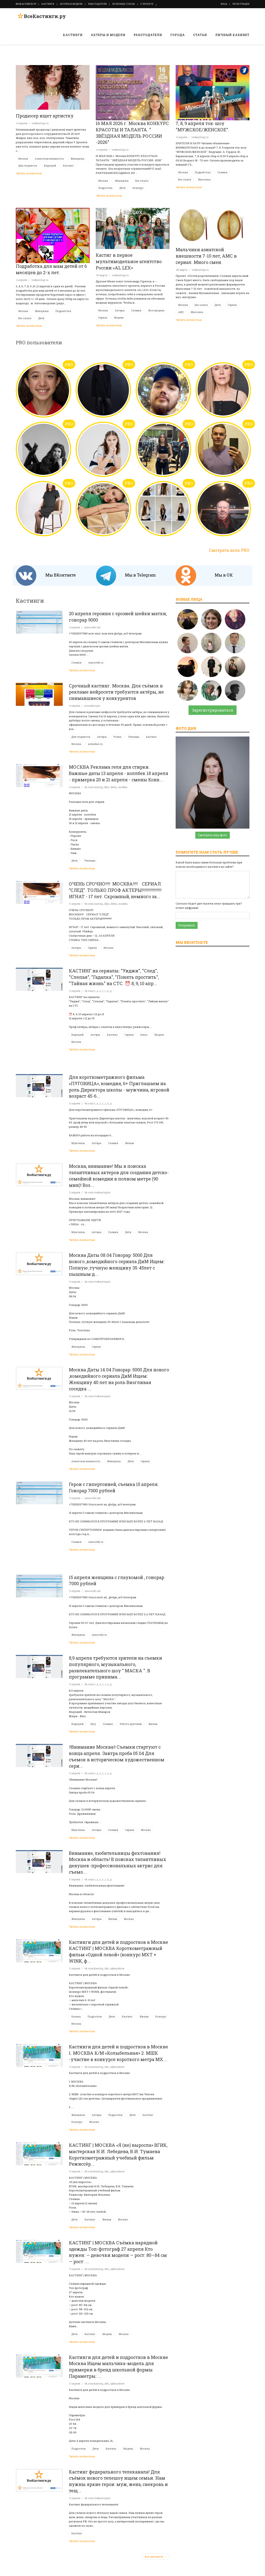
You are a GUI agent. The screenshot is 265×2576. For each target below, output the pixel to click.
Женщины (77, 158)
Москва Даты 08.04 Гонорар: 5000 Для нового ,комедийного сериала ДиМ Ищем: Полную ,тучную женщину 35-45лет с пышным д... (117, 1264)
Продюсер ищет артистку (45, 116)
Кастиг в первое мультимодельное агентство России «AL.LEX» (129, 261)
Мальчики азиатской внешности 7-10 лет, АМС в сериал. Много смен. (206, 256)
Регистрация (241, 4)
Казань (76, 2016)
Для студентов (27, 165)
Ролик (117, 736)
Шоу (93, 1724)
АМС (181, 312)
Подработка (202, 172)
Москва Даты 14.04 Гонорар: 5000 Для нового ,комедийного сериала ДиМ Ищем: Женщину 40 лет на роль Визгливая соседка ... (119, 1379)
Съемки (222, 172)
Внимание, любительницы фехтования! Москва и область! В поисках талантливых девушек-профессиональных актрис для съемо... (117, 1862)
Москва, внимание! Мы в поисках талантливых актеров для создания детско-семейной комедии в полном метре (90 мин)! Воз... (119, 1175)
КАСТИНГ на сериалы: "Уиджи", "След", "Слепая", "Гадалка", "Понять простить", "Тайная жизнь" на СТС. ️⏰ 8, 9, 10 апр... (114, 977)
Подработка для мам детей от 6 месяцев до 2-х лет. (51, 269)
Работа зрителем (131, 1724)
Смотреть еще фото (212, 835)
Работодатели (97, 4)
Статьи (200, 35)
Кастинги (48, 4)
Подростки (105, 187)
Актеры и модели (71, 4)
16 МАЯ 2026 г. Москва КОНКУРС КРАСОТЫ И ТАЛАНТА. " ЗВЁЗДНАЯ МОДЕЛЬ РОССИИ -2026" (132, 132)
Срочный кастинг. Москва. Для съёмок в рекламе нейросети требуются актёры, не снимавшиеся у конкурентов (116, 692)
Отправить (186, 925)
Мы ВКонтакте (60, 575)
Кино (144, 1034)
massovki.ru (95, 662)
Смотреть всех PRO (229, 550)
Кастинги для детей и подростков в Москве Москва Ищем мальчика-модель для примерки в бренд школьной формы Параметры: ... (118, 2366)
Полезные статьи (123, 4)
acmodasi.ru (95, 744)
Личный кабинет (232, 35)
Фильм (129, 1143)
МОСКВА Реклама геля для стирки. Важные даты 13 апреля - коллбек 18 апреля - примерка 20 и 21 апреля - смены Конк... (118, 773)
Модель (119, 317)
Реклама (133, 736)
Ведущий (50, 165)
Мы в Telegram (140, 575)
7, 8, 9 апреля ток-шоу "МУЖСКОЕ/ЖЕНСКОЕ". (202, 126)
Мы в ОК (224, 575)
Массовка (204, 179)
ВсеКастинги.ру (43, 17)
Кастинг (68, 165)
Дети (122, 187)
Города (177, 35)
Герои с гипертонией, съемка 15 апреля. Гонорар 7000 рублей (114, 1487)
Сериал (102, 317)
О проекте (147, 4)
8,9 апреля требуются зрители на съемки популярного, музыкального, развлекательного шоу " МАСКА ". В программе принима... (115, 1667)
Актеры (119, 310)
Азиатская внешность (49, 158)
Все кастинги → (155, 2556)
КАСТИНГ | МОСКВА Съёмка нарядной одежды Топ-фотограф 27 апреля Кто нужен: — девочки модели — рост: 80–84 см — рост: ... (118, 2252)
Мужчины (78, 1143)
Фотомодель (156, 310)
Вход (224, 4)
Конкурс (137, 187)
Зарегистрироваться (212, 710)
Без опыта (141, 180)
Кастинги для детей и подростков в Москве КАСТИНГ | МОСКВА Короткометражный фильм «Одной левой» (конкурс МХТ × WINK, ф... (118, 1951)
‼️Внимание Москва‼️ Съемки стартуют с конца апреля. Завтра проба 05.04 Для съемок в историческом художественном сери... (116, 1756)
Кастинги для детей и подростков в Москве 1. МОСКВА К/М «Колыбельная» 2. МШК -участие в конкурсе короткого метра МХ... (118, 2053)
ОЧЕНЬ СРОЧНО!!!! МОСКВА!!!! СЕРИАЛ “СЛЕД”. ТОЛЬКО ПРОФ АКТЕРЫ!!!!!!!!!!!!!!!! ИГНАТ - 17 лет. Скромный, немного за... (115, 890)
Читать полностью (29, 173)
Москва (23, 158)
